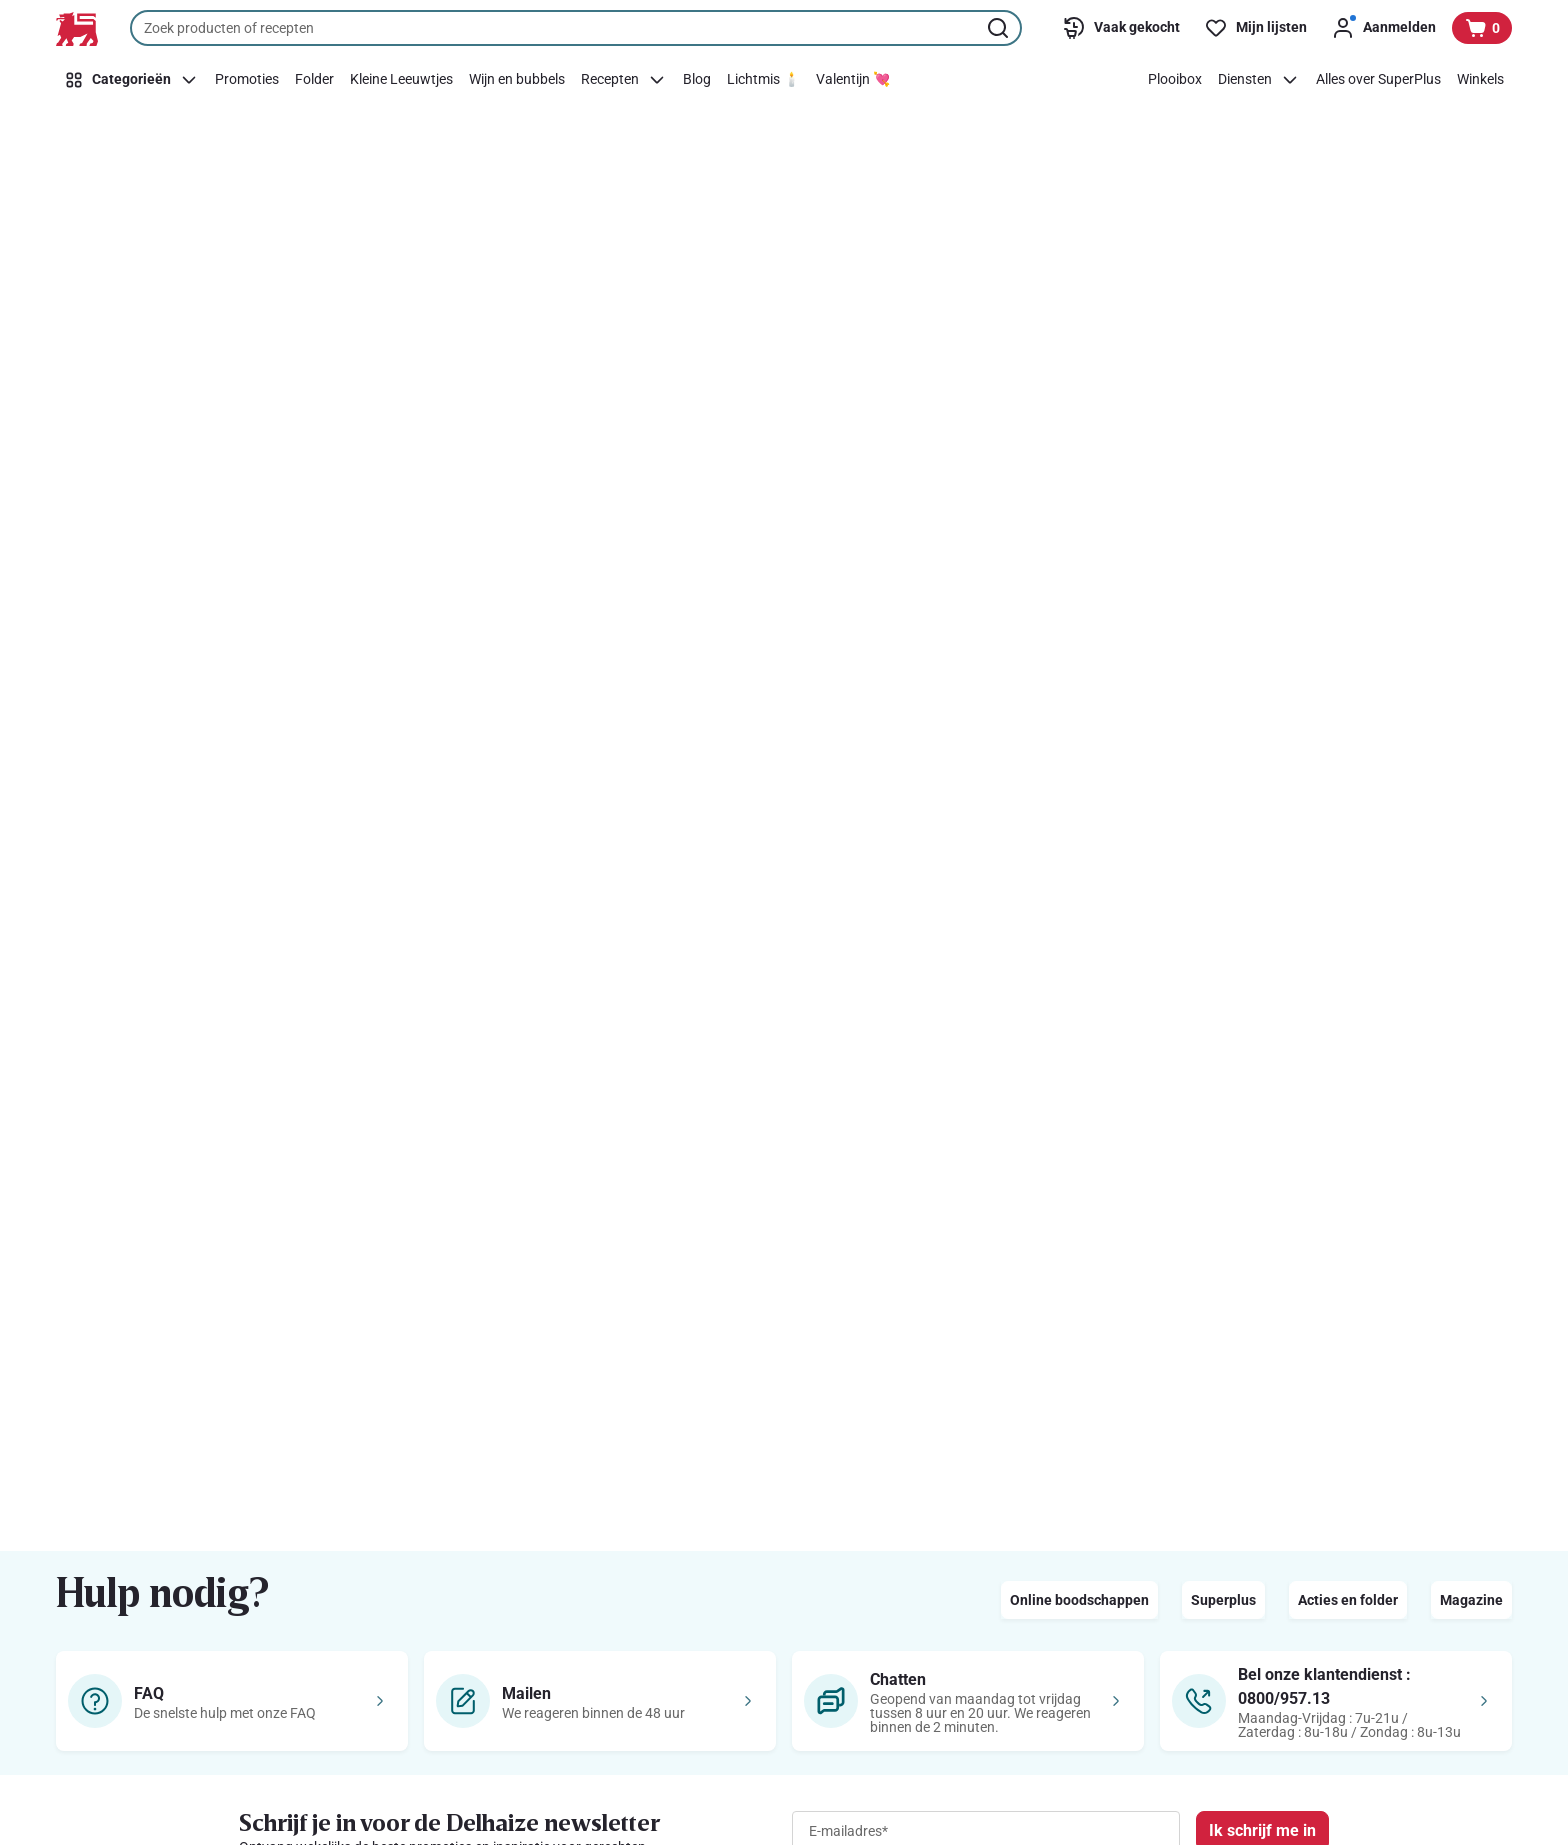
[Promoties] (247, 80)
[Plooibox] (1175, 80)
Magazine (1471, 1600)
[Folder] (314, 80)
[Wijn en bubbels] (517, 80)
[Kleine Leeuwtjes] (401, 80)
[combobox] (576, 28)
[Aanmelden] (1383, 28)
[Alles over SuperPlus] (1378, 80)
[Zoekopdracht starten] (1000, 28)
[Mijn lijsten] (1255, 28)
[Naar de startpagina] (77, 29)
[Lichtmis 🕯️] (763, 80)
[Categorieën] (131, 80)
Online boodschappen (1079, 1600)
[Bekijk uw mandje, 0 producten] (1482, 28)
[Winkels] (1480, 80)
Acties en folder (1348, 1600)
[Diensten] (1259, 80)
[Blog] (697, 80)
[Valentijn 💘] (853, 80)
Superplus (1223, 1600)
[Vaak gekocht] (1121, 28)
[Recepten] (624, 80)
